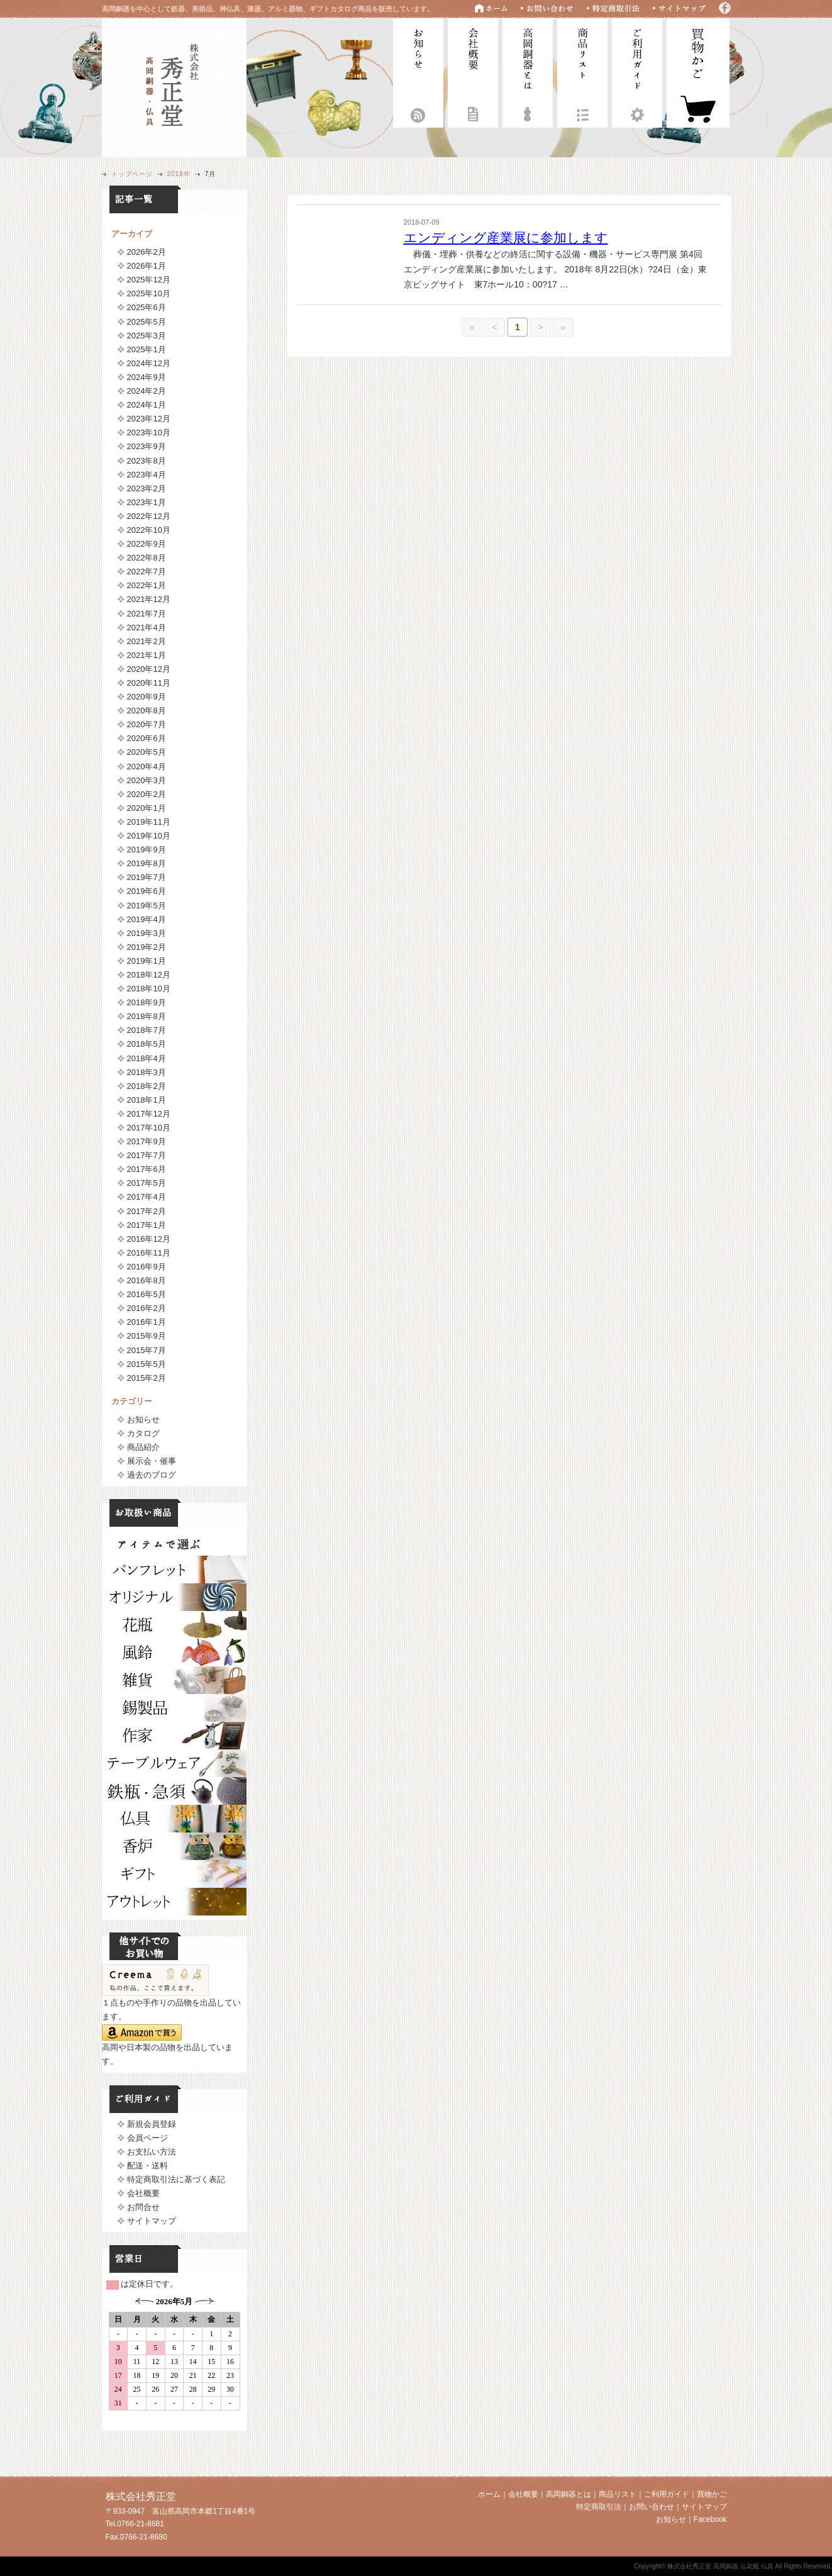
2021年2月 (146, 641)
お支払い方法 (151, 2151)
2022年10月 (148, 530)
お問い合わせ (651, 2506)
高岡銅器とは (527, 71)
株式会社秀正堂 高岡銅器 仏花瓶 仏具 (174, 86)
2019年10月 (148, 835)
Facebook (710, 2519)
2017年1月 (146, 1225)
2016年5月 (146, 1294)
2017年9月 (146, 1141)
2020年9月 (146, 696)
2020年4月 (146, 766)
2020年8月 (146, 710)
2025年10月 (148, 293)
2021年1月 (146, 655)
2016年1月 (146, 1322)
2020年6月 (146, 738)
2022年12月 (148, 516)
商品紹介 (143, 1447)
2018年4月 (146, 1058)
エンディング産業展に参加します (506, 237)
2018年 (179, 173)
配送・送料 (147, 2165)
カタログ (143, 1433)
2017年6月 (146, 1169)
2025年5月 (146, 321)
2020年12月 (148, 669)
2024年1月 (146, 405)
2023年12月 (148, 418)
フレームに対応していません (174, 2359)
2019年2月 (146, 947)
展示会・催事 (151, 1461)
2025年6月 (146, 307)
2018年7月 (146, 1030)
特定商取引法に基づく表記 (176, 2179)
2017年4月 (146, 1197)
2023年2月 (146, 488)
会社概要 (473, 71)
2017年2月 (146, 1211)
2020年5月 (146, 752)
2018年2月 (146, 1086)
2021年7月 (146, 613)
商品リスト (582, 71)
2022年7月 (146, 571)
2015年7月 (146, 1350)
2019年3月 (146, 933)
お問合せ (143, 2207)
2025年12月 (148, 279)
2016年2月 (146, 1308)
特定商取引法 (598, 2506)
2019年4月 (146, 919)
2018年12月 (148, 974)
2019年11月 (148, 822)
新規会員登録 (151, 2124)
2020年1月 (146, 808)
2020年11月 (148, 683)
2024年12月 (148, 363)
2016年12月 (148, 1239)
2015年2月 (146, 1378)
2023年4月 (146, 474)
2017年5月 (146, 1183)
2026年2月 (146, 252)
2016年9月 (146, 1266)
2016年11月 (148, 1252)
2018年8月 (146, 1016)
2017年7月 (146, 1155)
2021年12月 (148, 599)
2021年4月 (146, 627)
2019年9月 (146, 849)
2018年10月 (148, 988)
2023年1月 (146, 502)
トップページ (132, 173)
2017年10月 (148, 1127)
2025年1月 (146, 349)
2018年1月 (146, 1100)
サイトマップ (151, 2221)
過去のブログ (151, 1475)
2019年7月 (146, 877)
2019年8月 (146, 863)
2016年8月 (146, 1280)
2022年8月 (146, 557)
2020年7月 (146, 724)
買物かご (712, 2494)
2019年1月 (146, 961)
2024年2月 (146, 391)
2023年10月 (148, 432)
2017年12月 (148, 1113)
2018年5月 (146, 1044)
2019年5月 (146, 905)
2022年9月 (146, 544)
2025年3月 (146, 335)
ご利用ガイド (637, 71)
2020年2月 (146, 794)
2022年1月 (146, 585)
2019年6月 (146, 891)
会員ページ (147, 2138)
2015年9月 (146, 1336)
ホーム (489, 2494)
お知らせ (418, 71)
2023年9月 (146, 446)
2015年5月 (146, 1364)
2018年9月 (146, 1002)
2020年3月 (146, 780)
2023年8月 (146, 461)
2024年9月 (146, 377)
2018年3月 (146, 1072)
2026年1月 (146, 265)
